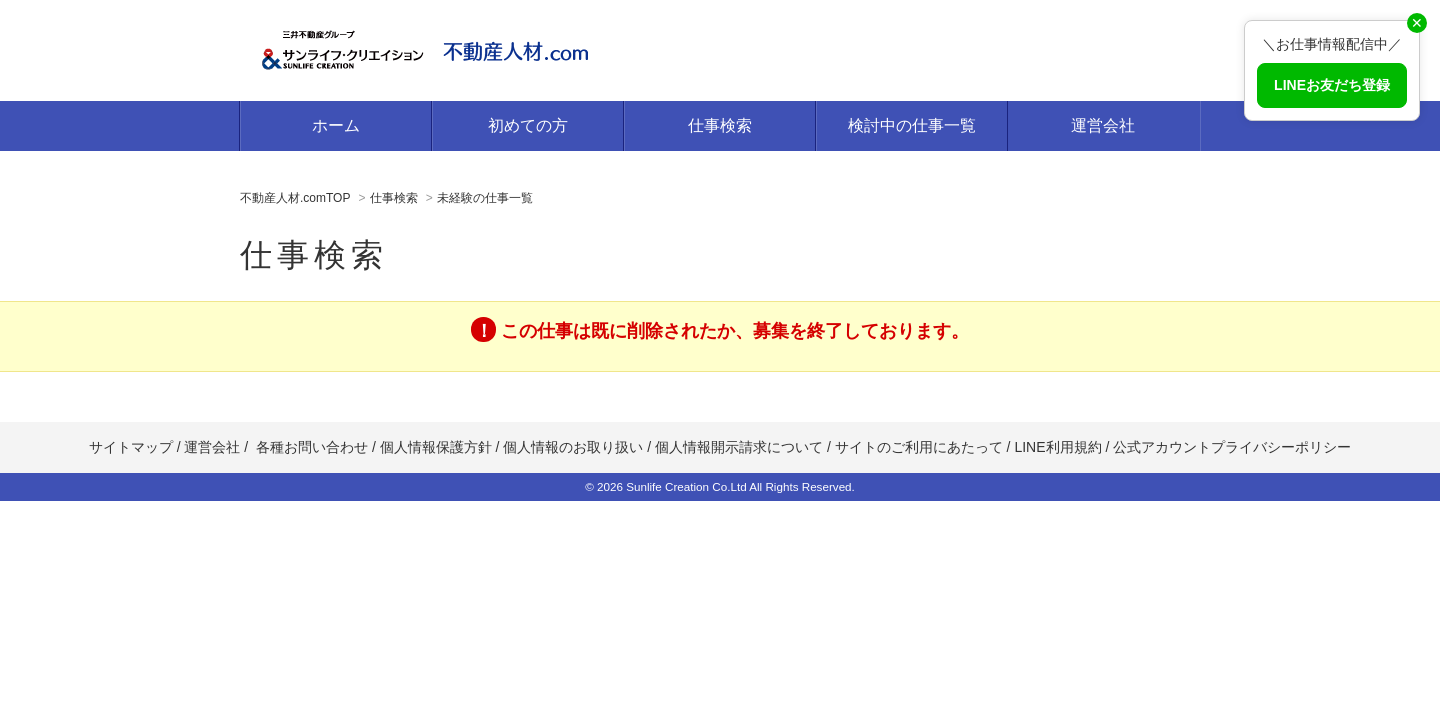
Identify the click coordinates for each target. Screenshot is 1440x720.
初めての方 (528, 125)
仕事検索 (720, 125)
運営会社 (1103, 125)
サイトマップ (131, 447)
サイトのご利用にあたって (919, 447)
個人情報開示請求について (739, 447)
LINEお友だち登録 (1332, 85)
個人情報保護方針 (436, 447)
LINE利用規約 (1057, 447)
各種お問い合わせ (312, 447)
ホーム (336, 125)
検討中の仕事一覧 (912, 125)
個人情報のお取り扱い (575, 447)
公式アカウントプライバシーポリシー (1232, 447)
